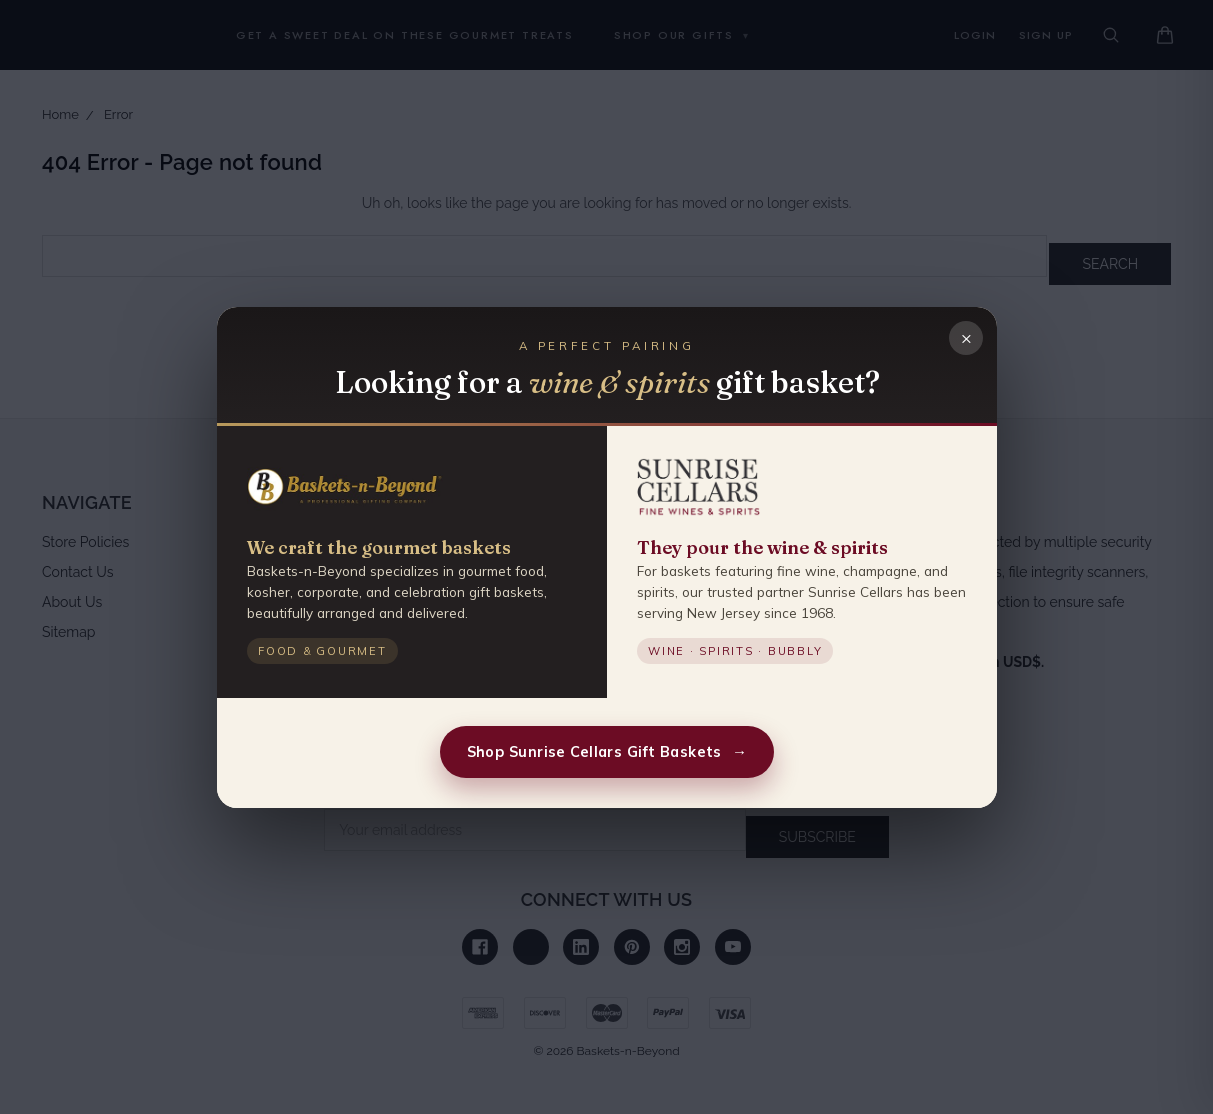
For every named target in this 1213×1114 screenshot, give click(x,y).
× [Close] (965, 336)
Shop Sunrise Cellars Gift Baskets (606, 751)
